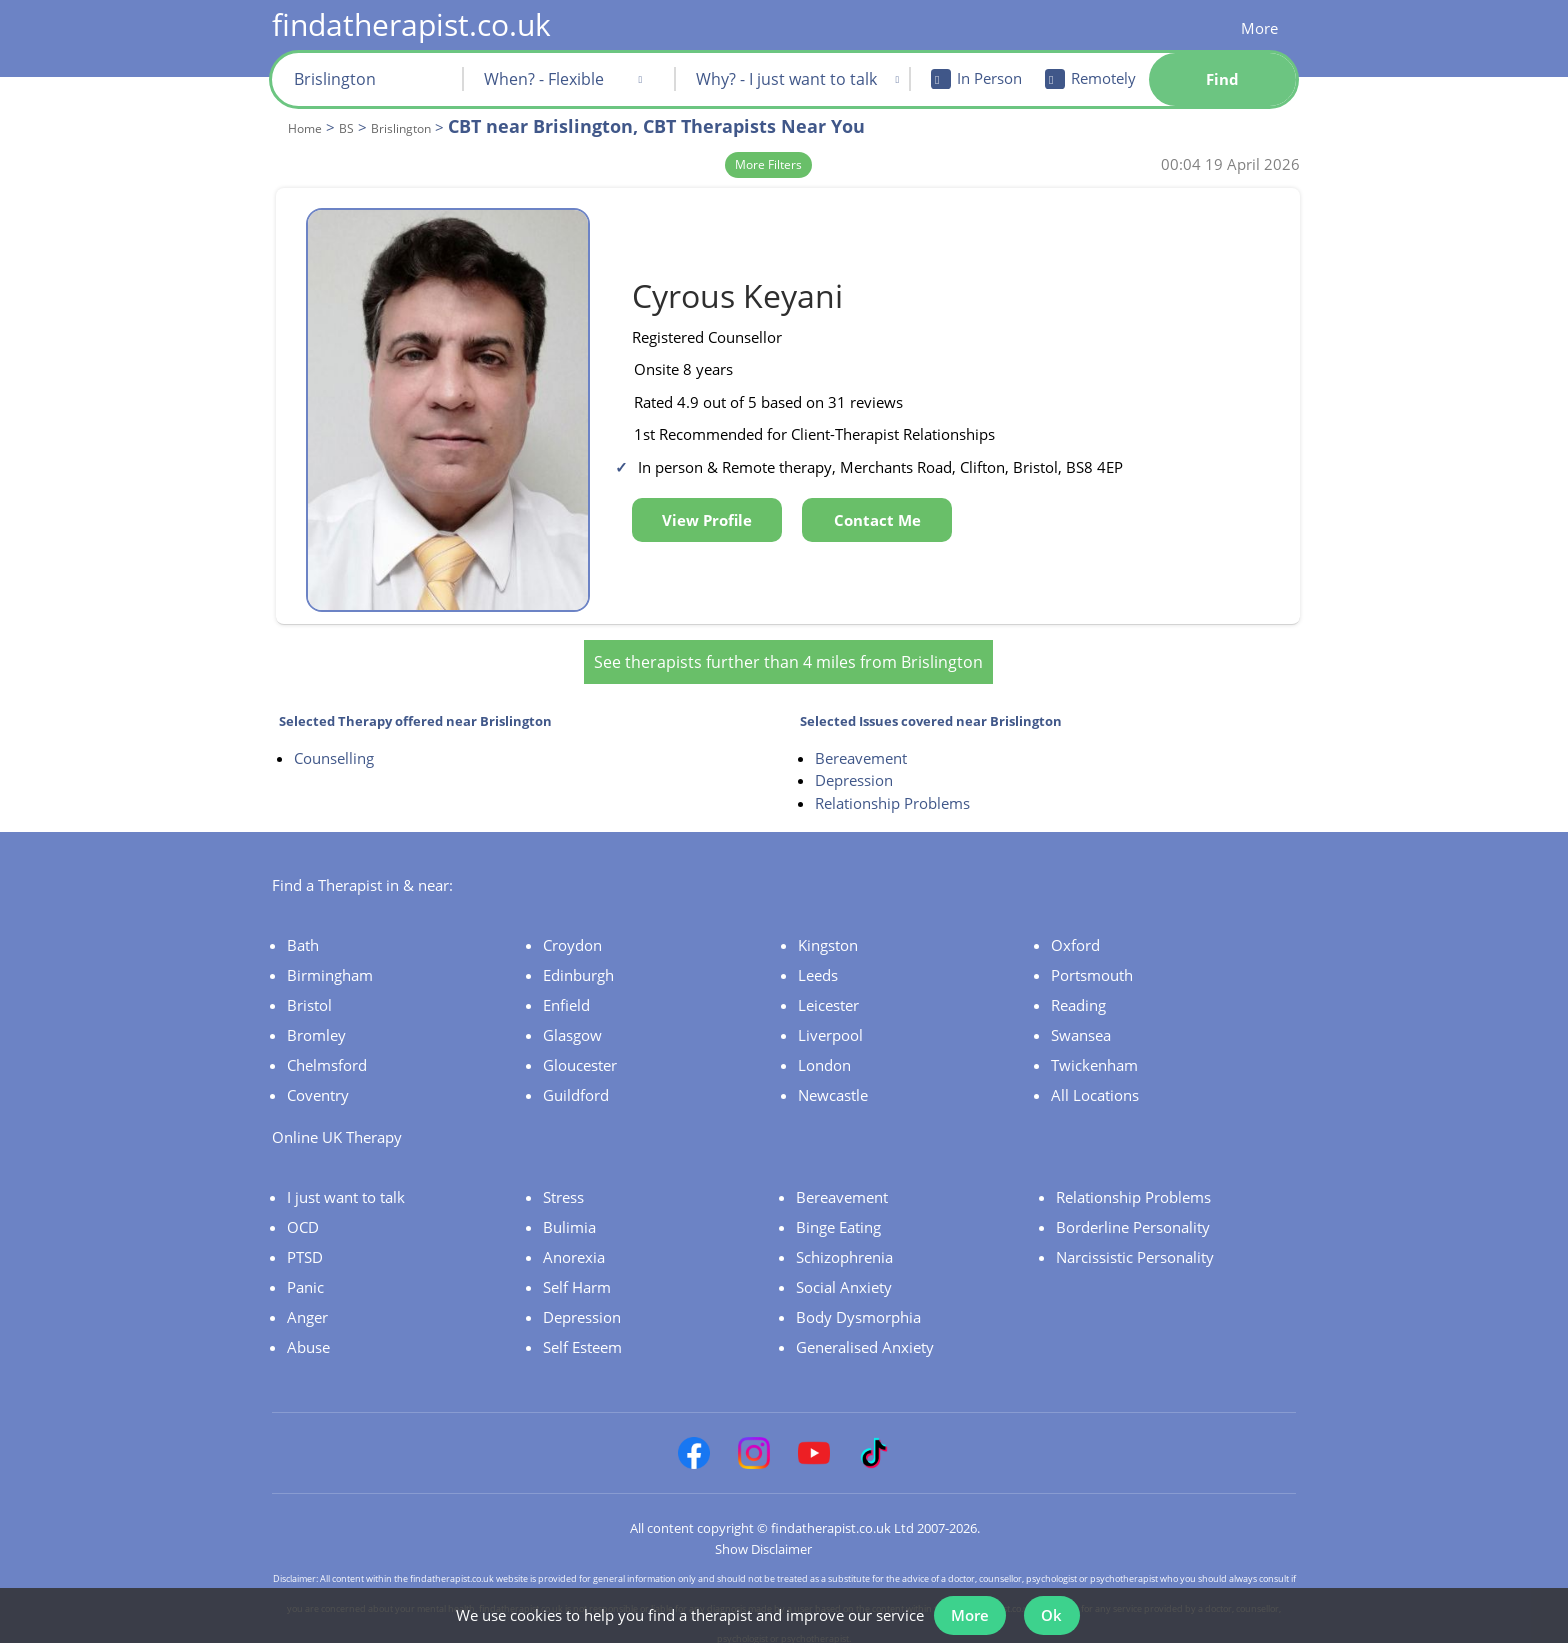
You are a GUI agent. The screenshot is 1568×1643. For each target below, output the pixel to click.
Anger (307, 1305)
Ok (1054, 1611)
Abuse (308, 1335)
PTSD (305, 1245)
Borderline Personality (1133, 1215)
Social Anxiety (844, 1275)
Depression (854, 769)
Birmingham (330, 963)
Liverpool (830, 1023)
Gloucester (580, 1053)
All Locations (1095, 1083)
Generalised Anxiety (865, 1335)
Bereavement (861, 746)
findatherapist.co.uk (411, 24)
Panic (305, 1275)
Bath (303, 933)
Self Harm (577, 1275)
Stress (563, 1185)
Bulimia (569, 1215)
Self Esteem (582, 1335)
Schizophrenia (844, 1245)
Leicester (828, 993)
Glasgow (572, 1023)
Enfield (566, 993)
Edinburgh (578, 963)
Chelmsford (327, 1053)
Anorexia (574, 1245)
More (1259, 28)
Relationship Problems (892, 791)
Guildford (576, 1083)
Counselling (334, 746)
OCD (303, 1215)
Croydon (572, 933)
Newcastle (833, 1083)
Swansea (1081, 1023)
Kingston (828, 933)
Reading (1078, 993)
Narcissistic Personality (1135, 1245)
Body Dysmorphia (858, 1305)
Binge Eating (838, 1215)
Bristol (309, 993)
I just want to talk (346, 1185)
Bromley (316, 1023)
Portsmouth (1092, 963)
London (824, 1053)
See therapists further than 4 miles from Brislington (788, 650)
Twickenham (1094, 1053)
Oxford (1075, 933)
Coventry (318, 1083)
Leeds (818, 963)
